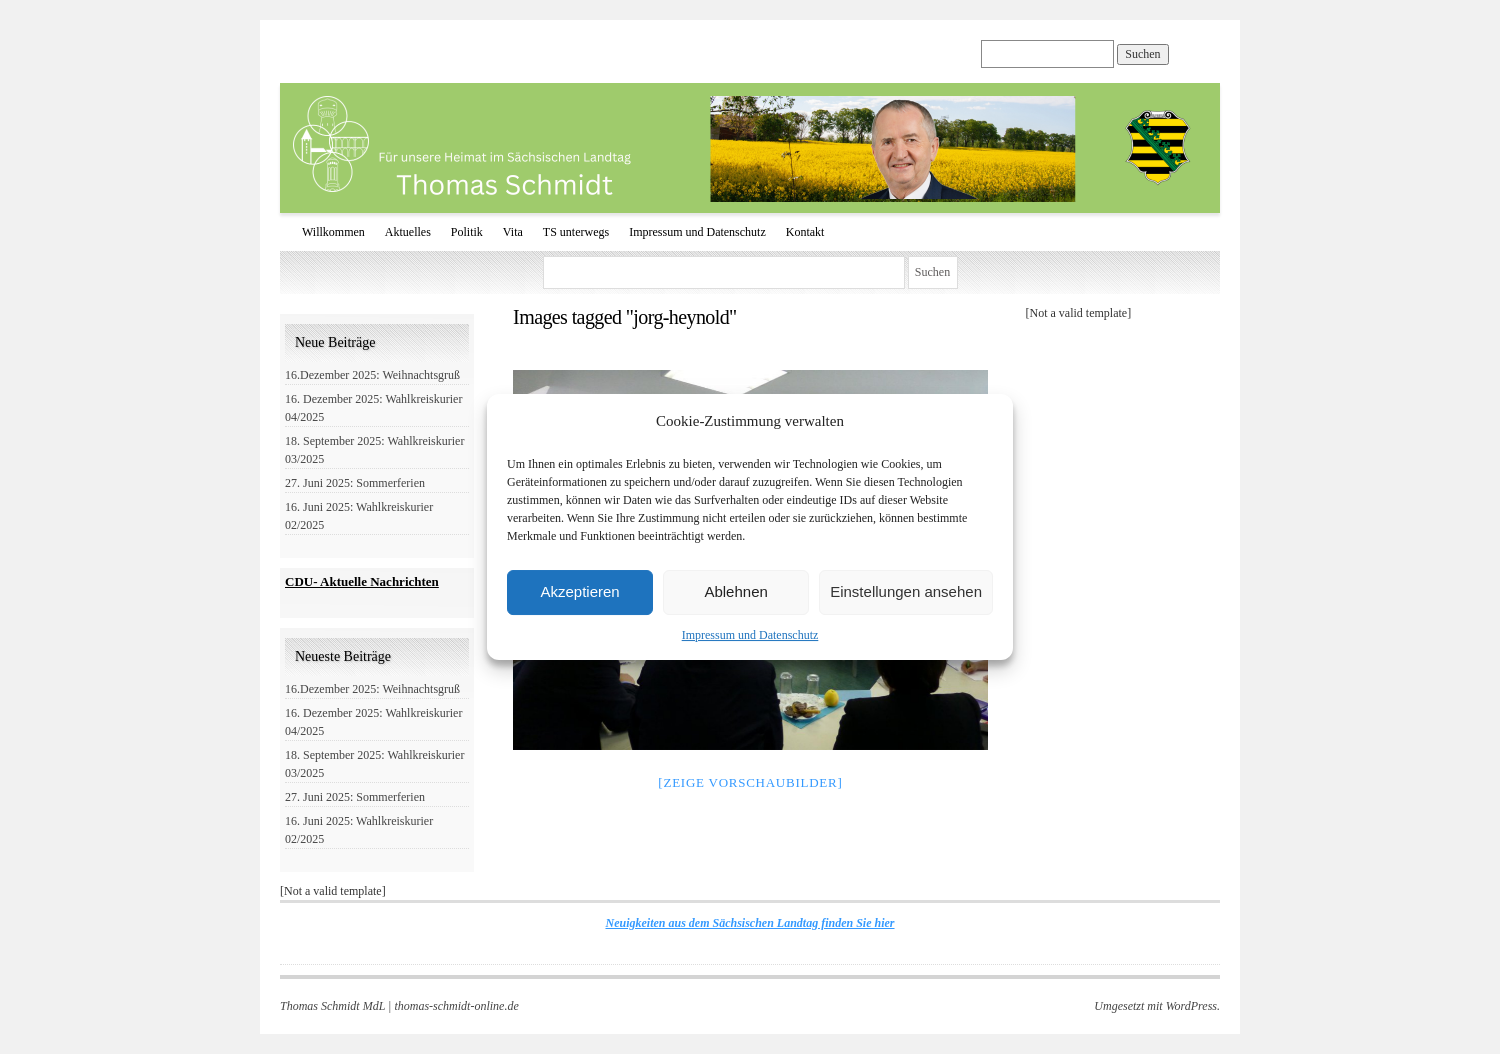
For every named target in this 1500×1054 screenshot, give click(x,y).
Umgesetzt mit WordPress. (1157, 1006)
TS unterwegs (576, 232)
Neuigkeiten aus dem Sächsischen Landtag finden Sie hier (749, 923)
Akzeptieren (579, 591)
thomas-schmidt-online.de (456, 1006)
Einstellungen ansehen (906, 591)
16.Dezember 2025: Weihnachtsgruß (372, 375)
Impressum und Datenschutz (750, 635)
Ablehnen (735, 591)
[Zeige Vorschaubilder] (750, 782)
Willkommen (333, 232)
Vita (513, 232)
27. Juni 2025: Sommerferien (355, 483)
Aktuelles (408, 232)
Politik (467, 232)
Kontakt (805, 232)
